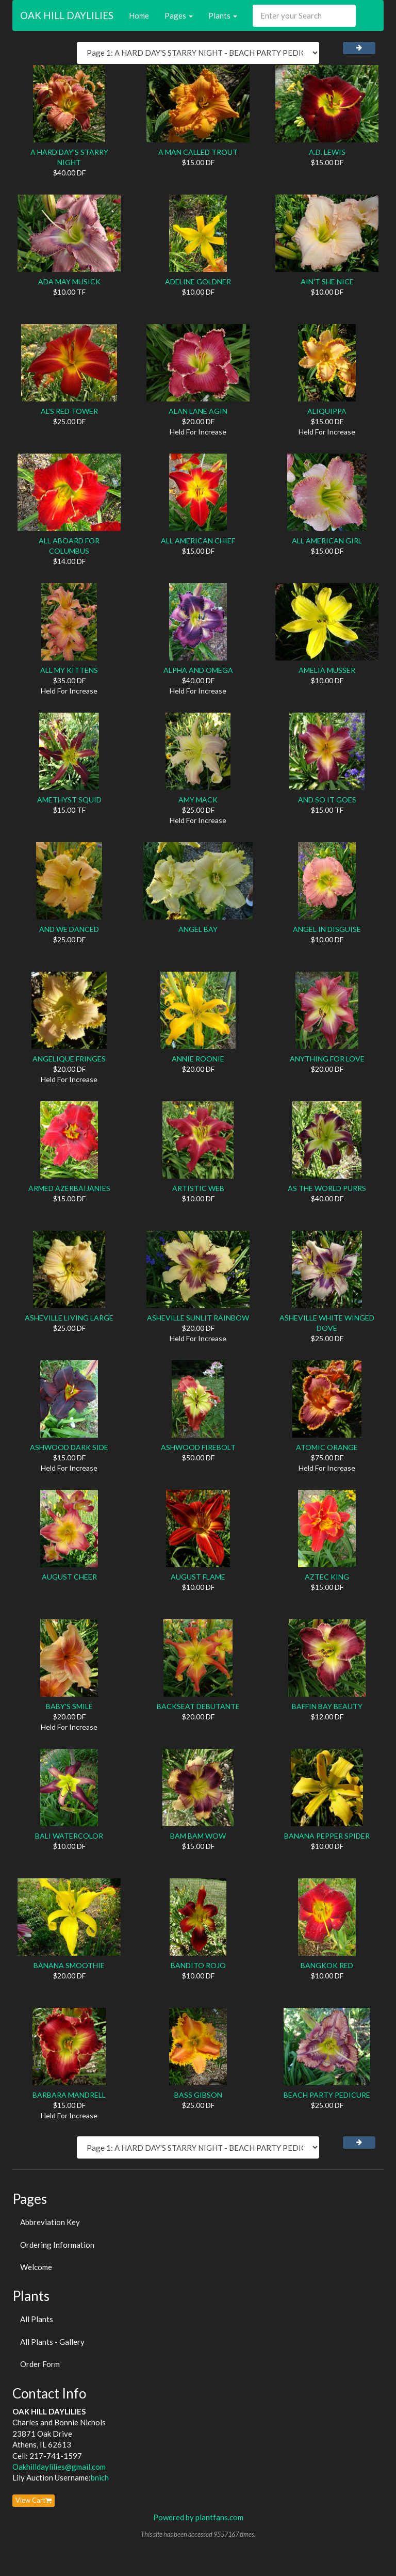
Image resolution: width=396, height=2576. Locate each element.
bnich (100, 2477)
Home (139, 15)
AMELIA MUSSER (327, 670)
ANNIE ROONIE (198, 1058)
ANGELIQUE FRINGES (69, 1058)
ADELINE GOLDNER (198, 281)
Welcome (36, 2267)
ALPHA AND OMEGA (198, 670)
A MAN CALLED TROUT (198, 152)
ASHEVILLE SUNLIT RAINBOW (198, 1317)
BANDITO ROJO (198, 1965)
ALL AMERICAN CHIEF (198, 540)
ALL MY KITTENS (69, 670)
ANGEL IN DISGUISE (327, 929)
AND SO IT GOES (327, 799)
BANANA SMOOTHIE (69, 1965)
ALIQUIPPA (326, 411)
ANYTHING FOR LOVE (327, 1058)
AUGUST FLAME (198, 1576)
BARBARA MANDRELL (69, 2094)
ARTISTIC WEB (198, 1188)
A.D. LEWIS (327, 152)
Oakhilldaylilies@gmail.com (59, 2466)
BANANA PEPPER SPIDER (327, 1835)
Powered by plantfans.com (198, 2517)
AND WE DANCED (69, 929)
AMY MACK (198, 799)
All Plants (36, 2319)
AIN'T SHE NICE (327, 281)
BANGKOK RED (327, 1965)
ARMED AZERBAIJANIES (69, 1188)
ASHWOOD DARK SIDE (69, 1447)
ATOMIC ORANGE (327, 1447)
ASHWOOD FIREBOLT (198, 1447)
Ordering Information (57, 2244)
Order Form (40, 2364)
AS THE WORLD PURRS (327, 1188)
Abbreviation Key (50, 2222)
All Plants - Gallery (52, 2341)
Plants (222, 15)
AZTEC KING (327, 1576)
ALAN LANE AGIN (198, 411)
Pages (178, 15)
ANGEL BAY (198, 929)
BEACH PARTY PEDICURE (327, 2094)
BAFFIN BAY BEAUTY (327, 1706)
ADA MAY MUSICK (69, 281)
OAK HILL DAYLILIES (66, 15)
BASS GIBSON (198, 2094)
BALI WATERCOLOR (69, 1835)
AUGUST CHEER (69, 1576)
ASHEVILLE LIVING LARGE (69, 1317)
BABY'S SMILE (69, 1706)
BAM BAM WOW (198, 1835)
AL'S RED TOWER (69, 411)
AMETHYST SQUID (69, 799)
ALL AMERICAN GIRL (327, 540)
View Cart (33, 2500)
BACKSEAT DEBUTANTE (198, 1706)
